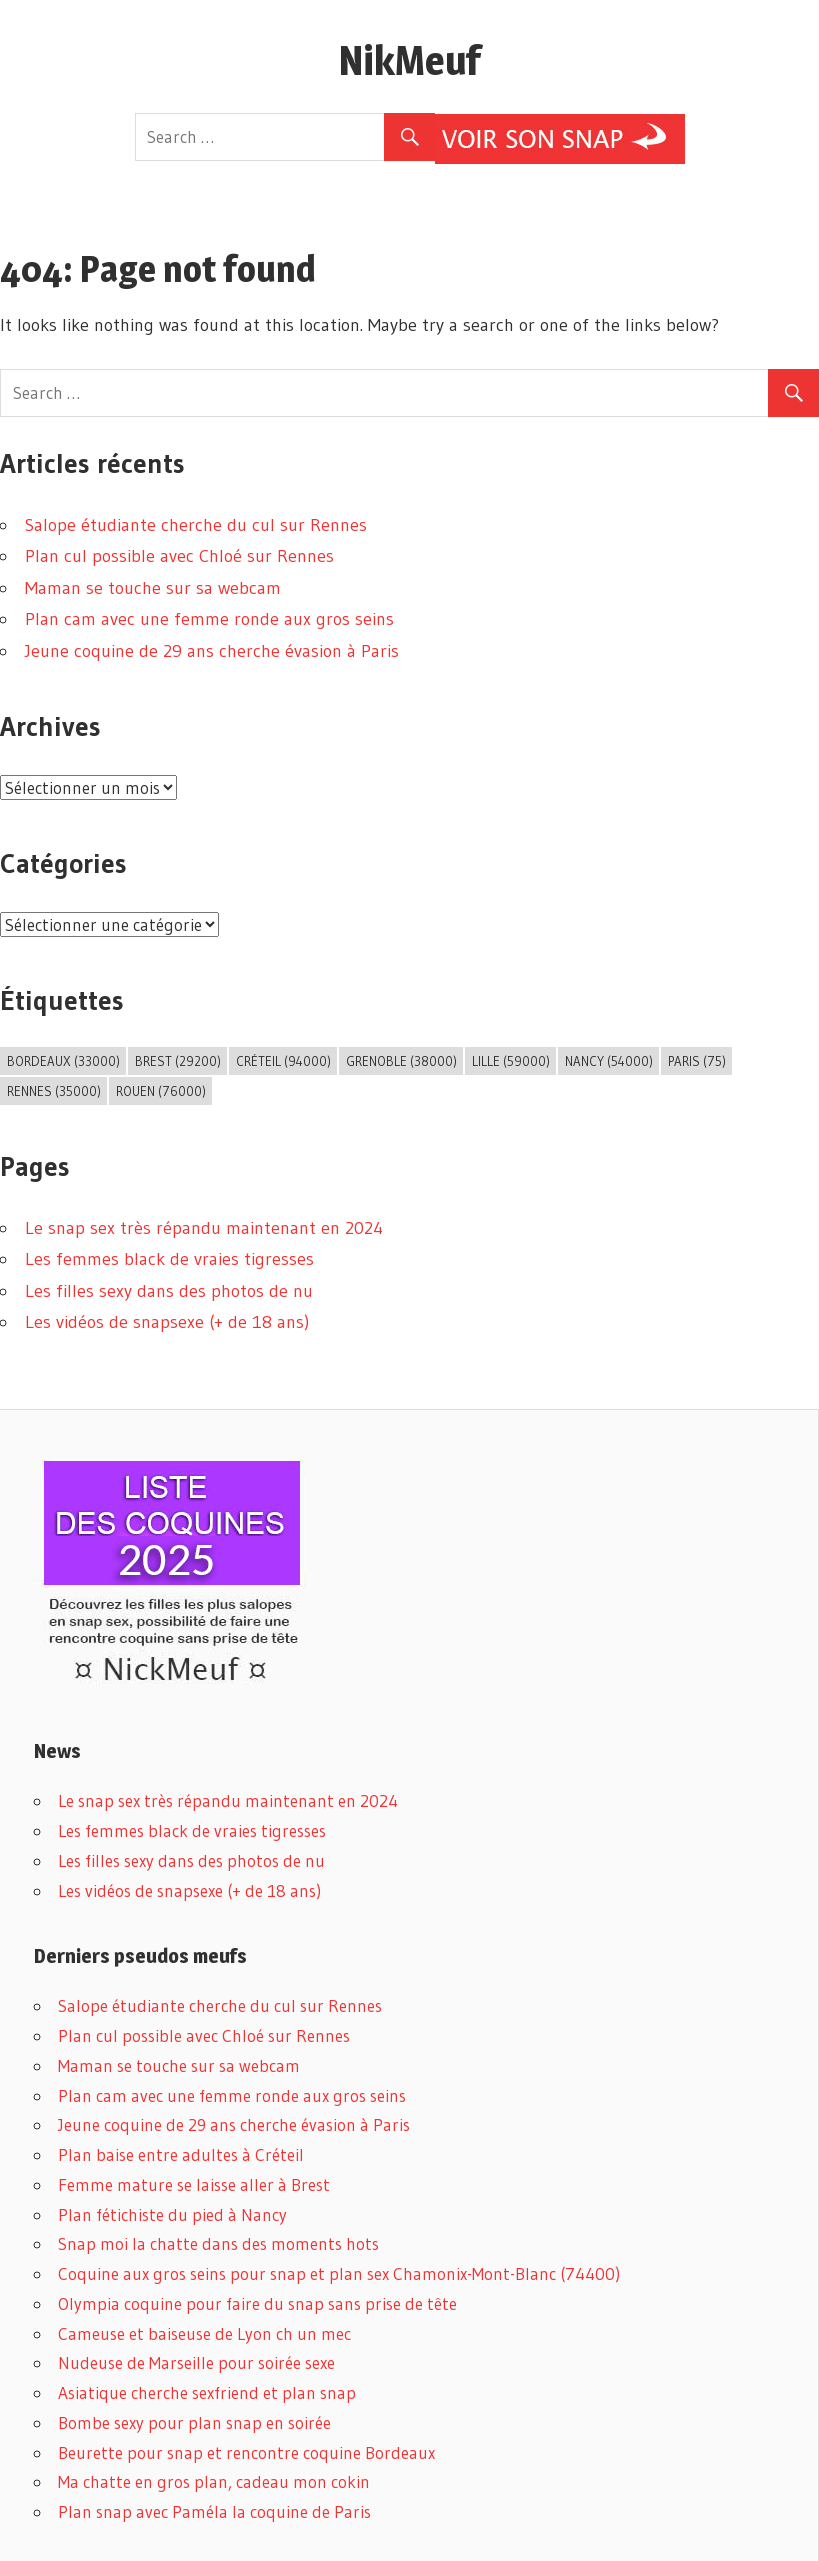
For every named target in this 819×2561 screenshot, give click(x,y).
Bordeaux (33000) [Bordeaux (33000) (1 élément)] (63, 1061)
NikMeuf (409, 60)
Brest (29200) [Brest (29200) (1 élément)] (178, 1061)
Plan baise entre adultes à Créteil (181, 2154)
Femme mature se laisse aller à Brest (194, 2184)
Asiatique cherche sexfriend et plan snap (207, 2392)
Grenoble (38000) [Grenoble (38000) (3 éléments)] (401, 1061)
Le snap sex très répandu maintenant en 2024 (204, 1228)
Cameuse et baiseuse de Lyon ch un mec (204, 2333)
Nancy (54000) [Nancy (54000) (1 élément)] (609, 1061)
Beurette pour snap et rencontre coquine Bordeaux (246, 2452)
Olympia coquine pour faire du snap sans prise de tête (257, 2303)
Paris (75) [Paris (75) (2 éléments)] (697, 1061)
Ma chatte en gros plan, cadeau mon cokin (214, 2481)
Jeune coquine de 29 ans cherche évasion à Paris (212, 651)
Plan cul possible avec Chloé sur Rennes (179, 556)
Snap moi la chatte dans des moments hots (218, 2243)
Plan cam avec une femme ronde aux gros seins (209, 619)
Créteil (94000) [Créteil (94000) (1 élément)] (283, 1061)
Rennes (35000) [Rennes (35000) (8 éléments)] (54, 1091)
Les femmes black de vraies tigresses (169, 1259)
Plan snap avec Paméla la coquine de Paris (214, 2511)
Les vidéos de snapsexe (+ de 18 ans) (167, 1322)
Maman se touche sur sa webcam (153, 588)
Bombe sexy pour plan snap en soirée (194, 2422)
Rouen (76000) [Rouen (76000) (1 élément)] (161, 1091)
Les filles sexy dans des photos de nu (169, 1291)
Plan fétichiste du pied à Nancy (172, 2214)
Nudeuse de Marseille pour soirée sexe (196, 2362)
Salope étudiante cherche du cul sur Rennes (196, 525)
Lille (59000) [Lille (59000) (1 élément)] (511, 1061)
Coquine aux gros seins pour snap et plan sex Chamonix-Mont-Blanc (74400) (339, 2273)
